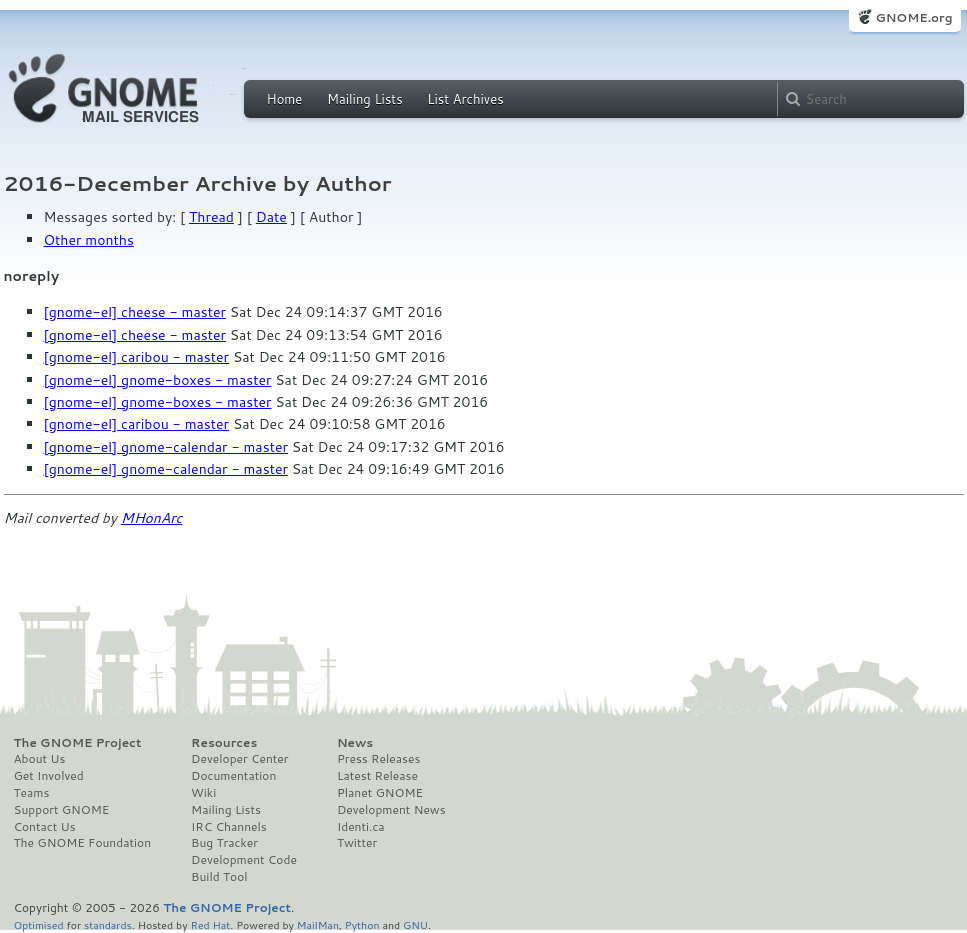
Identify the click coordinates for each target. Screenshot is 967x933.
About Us (40, 759)
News (355, 743)
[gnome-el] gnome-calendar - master (166, 447)
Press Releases (378, 759)
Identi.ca (361, 827)
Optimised (39, 924)
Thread (211, 217)
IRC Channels (229, 827)
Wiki (203, 793)
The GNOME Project (78, 743)
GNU (415, 924)
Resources (224, 743)
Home (285, 99)
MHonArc (152, 518)
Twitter (357, 843)
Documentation (233, 776)
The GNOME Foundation (83, 843)
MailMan (318, 924)
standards (108, 924)
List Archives (465, 99)
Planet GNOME (380, 793)
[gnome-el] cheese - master (135, 312)
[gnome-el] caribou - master (137, 357)
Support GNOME (62, 810)
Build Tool (219, 877)
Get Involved (49, 776)
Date (271, 217)
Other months (89, 240)
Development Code (244, 860)
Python (362, 924)
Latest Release (377, 776)
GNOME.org (913, 17)
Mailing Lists (365, 99)
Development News (391, 810)
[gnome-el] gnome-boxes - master (158, 380)
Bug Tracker (224, 843)
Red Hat (210, 924)
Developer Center (239, 759)
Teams (32, 793)
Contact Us (45, 827)
